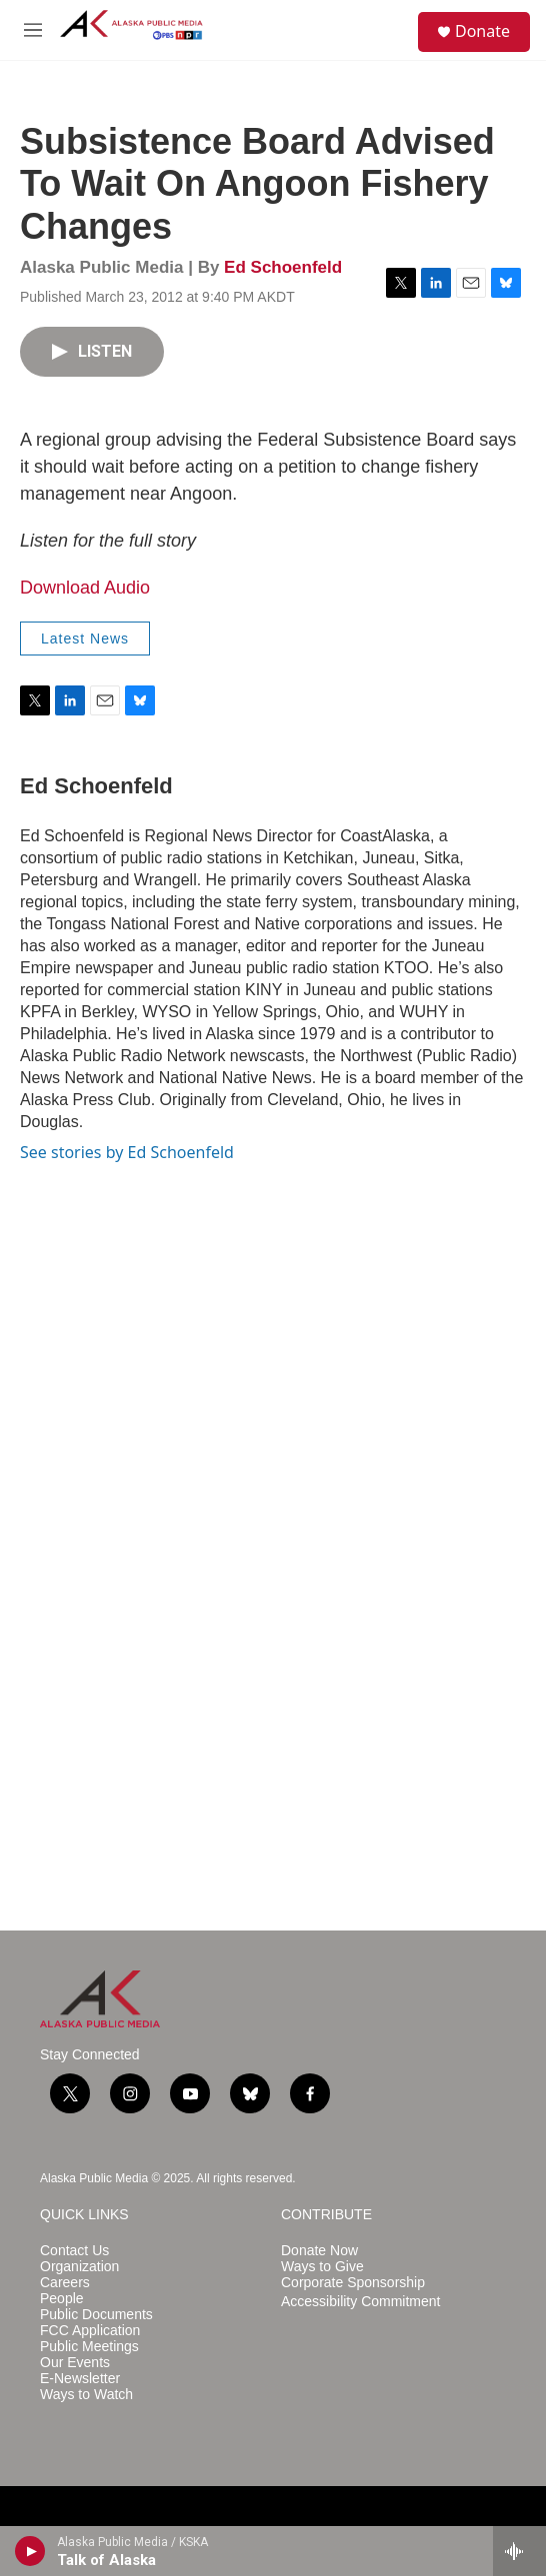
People (62, 2298)
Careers (65, 2282)
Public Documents (96, 2314)
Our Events (75, 2362)
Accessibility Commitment (360, 2301)
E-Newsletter (80, 2378)
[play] (30, 2551)
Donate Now (319, 2250)
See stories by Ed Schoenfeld (127, 1152)
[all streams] (519, 2551)
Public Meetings (89, 2346)
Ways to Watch (86, 2394)
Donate (482, 31)
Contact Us (74, 2250)
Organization (79, 2266)
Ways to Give (322, 2266)
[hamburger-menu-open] (33, 30)
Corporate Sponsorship (353, 2282)
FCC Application (90, 2330)
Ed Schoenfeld (283, 267)
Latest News (85, 638)
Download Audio (85, 588)
